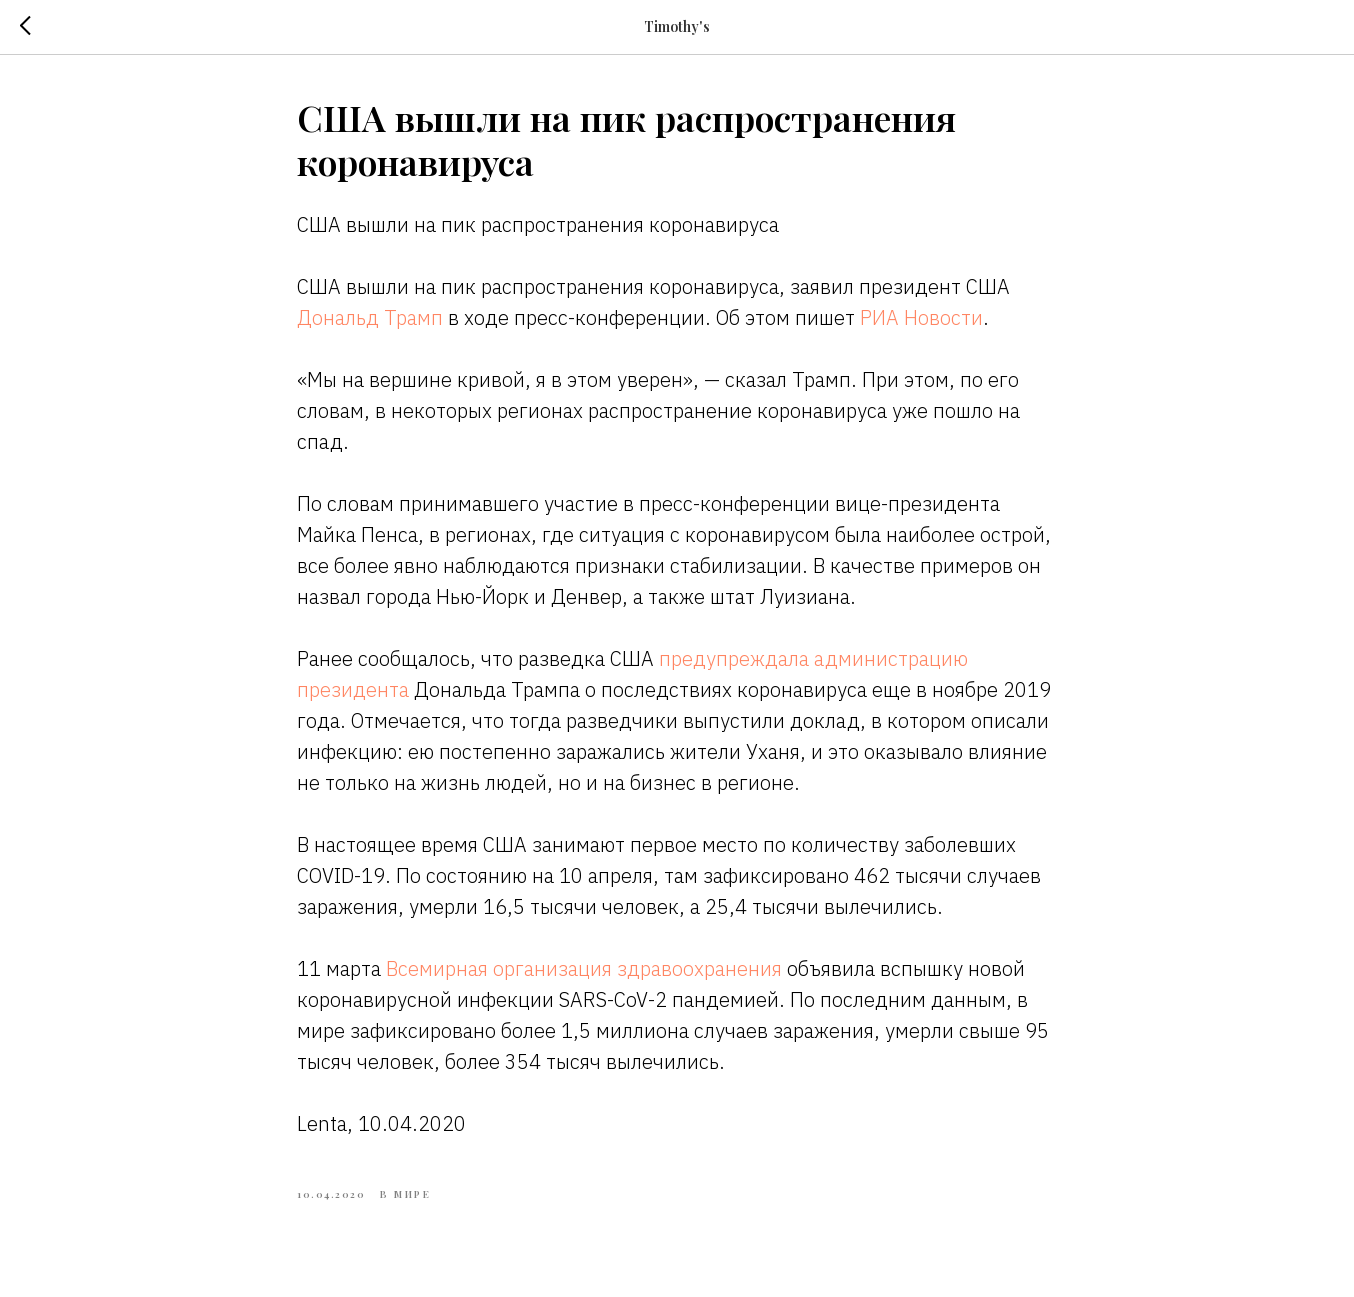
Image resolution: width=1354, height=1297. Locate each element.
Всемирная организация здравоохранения (584, 968)
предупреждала (734, 658)
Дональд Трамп (370, 317)
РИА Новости (921, 317)
